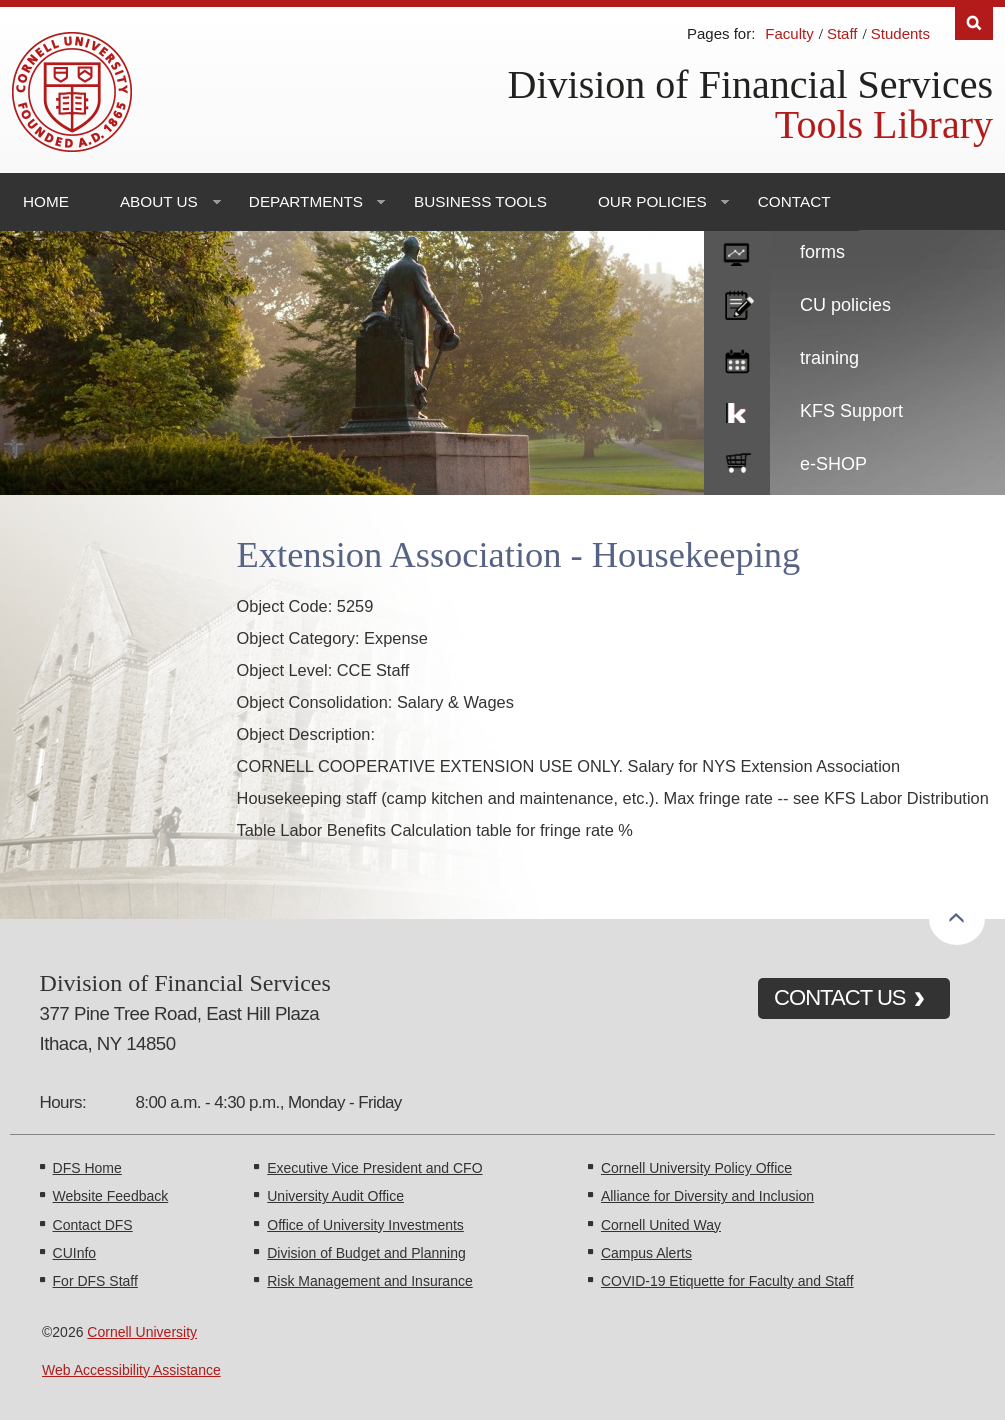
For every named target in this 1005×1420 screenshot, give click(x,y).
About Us (159, 201)
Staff (842, 33)
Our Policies (652, 201)
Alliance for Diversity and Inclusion (707, 1196)
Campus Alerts (646, 1253)
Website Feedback (111, 1196)
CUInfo (75, 1253)
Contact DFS (93, 1225)
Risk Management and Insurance (369, 1281)
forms (822, 252)
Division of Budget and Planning (366, 1253)
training (829, 358)
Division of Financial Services (750, 84)
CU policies (845, 305)
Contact (794, 201)
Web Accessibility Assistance (131, 1370)
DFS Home (87, 1168)
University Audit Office (335, 1196)
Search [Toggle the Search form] (974, 23)
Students (900, 33)
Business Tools (480, 201)
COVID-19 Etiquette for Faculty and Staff (727, 1281)
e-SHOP (833, 464)
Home (46, 201)
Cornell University (142, 1332)
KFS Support (851, 411)
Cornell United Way (661, 1225)
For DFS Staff (95, 1281)
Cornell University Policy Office (696, 1168)
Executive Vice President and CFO (374, 1168)
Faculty (789, 33)
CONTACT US (840, 997)
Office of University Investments (365, 1225)
